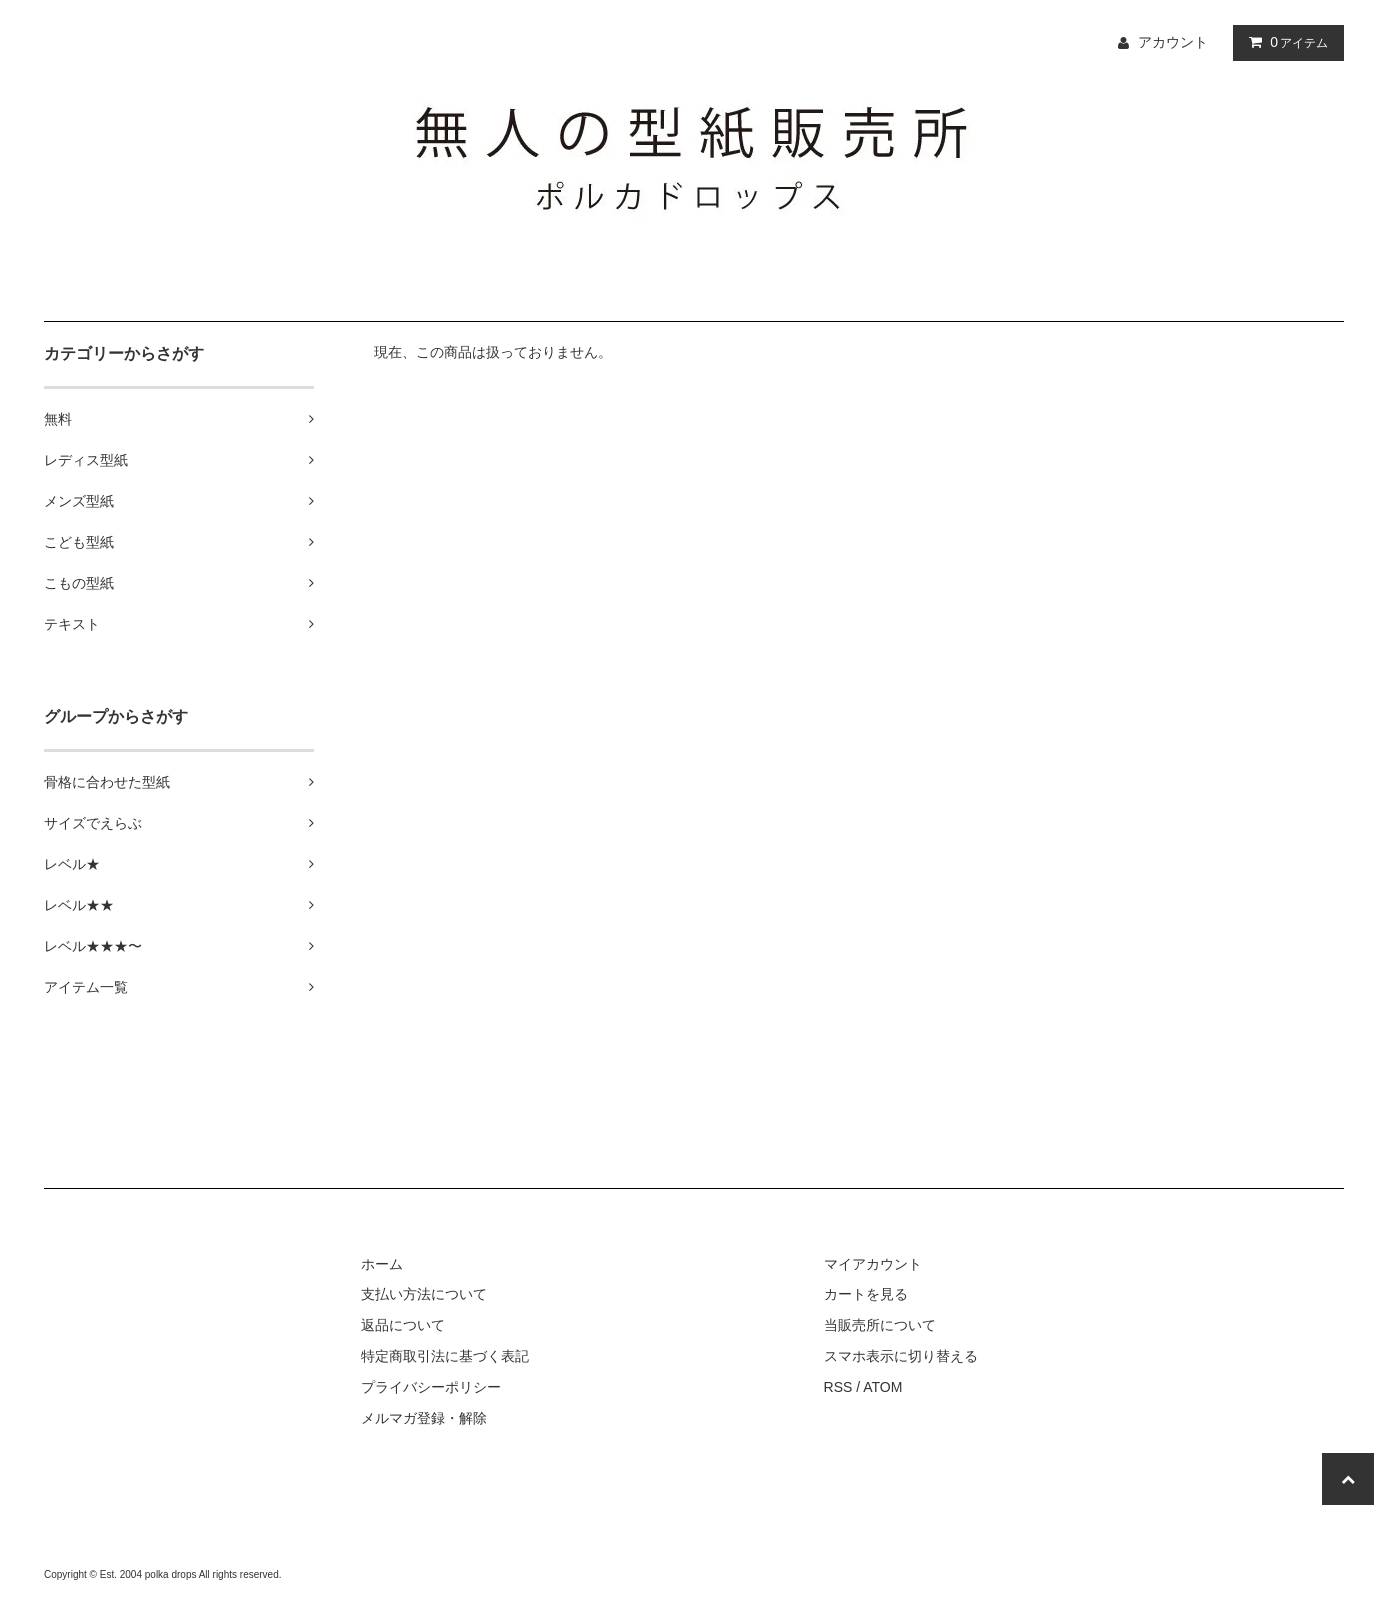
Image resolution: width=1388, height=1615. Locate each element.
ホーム (382, 1264)
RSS (838, 1387)
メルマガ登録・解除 (424, 1418)
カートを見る (866, 1294)
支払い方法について (424, 1294)
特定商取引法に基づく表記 (445, 1356)
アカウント (1173, 42)
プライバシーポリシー (431, 1387)
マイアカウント (873, 1264)
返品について (403, 1325)
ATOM (882, 1387)
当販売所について (880, 1325)
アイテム (1284, 42)
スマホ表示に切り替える (901, 1356)
